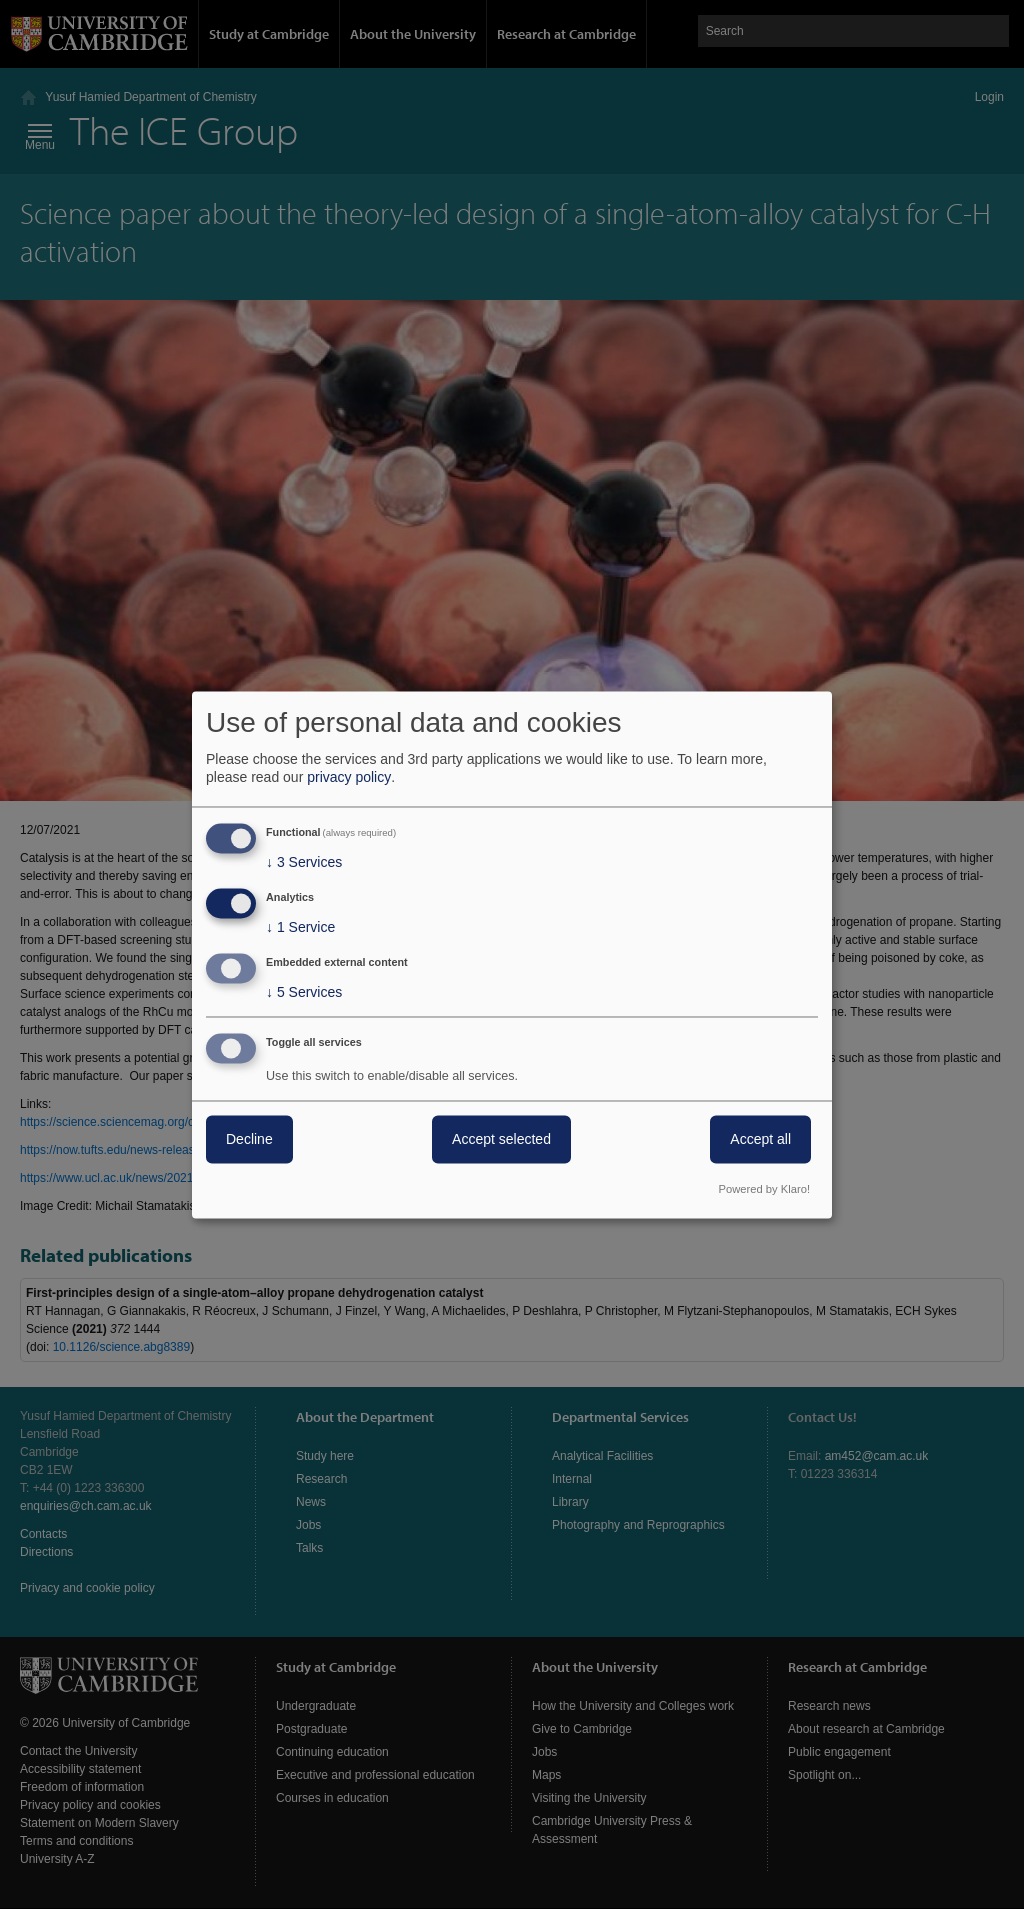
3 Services (304, 863)
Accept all (760, 1139)
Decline (249, 1139)
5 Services (304, 992)
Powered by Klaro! (764, 1189)
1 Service (300, 928)
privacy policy (349, 778)
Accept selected (501, 1139)
